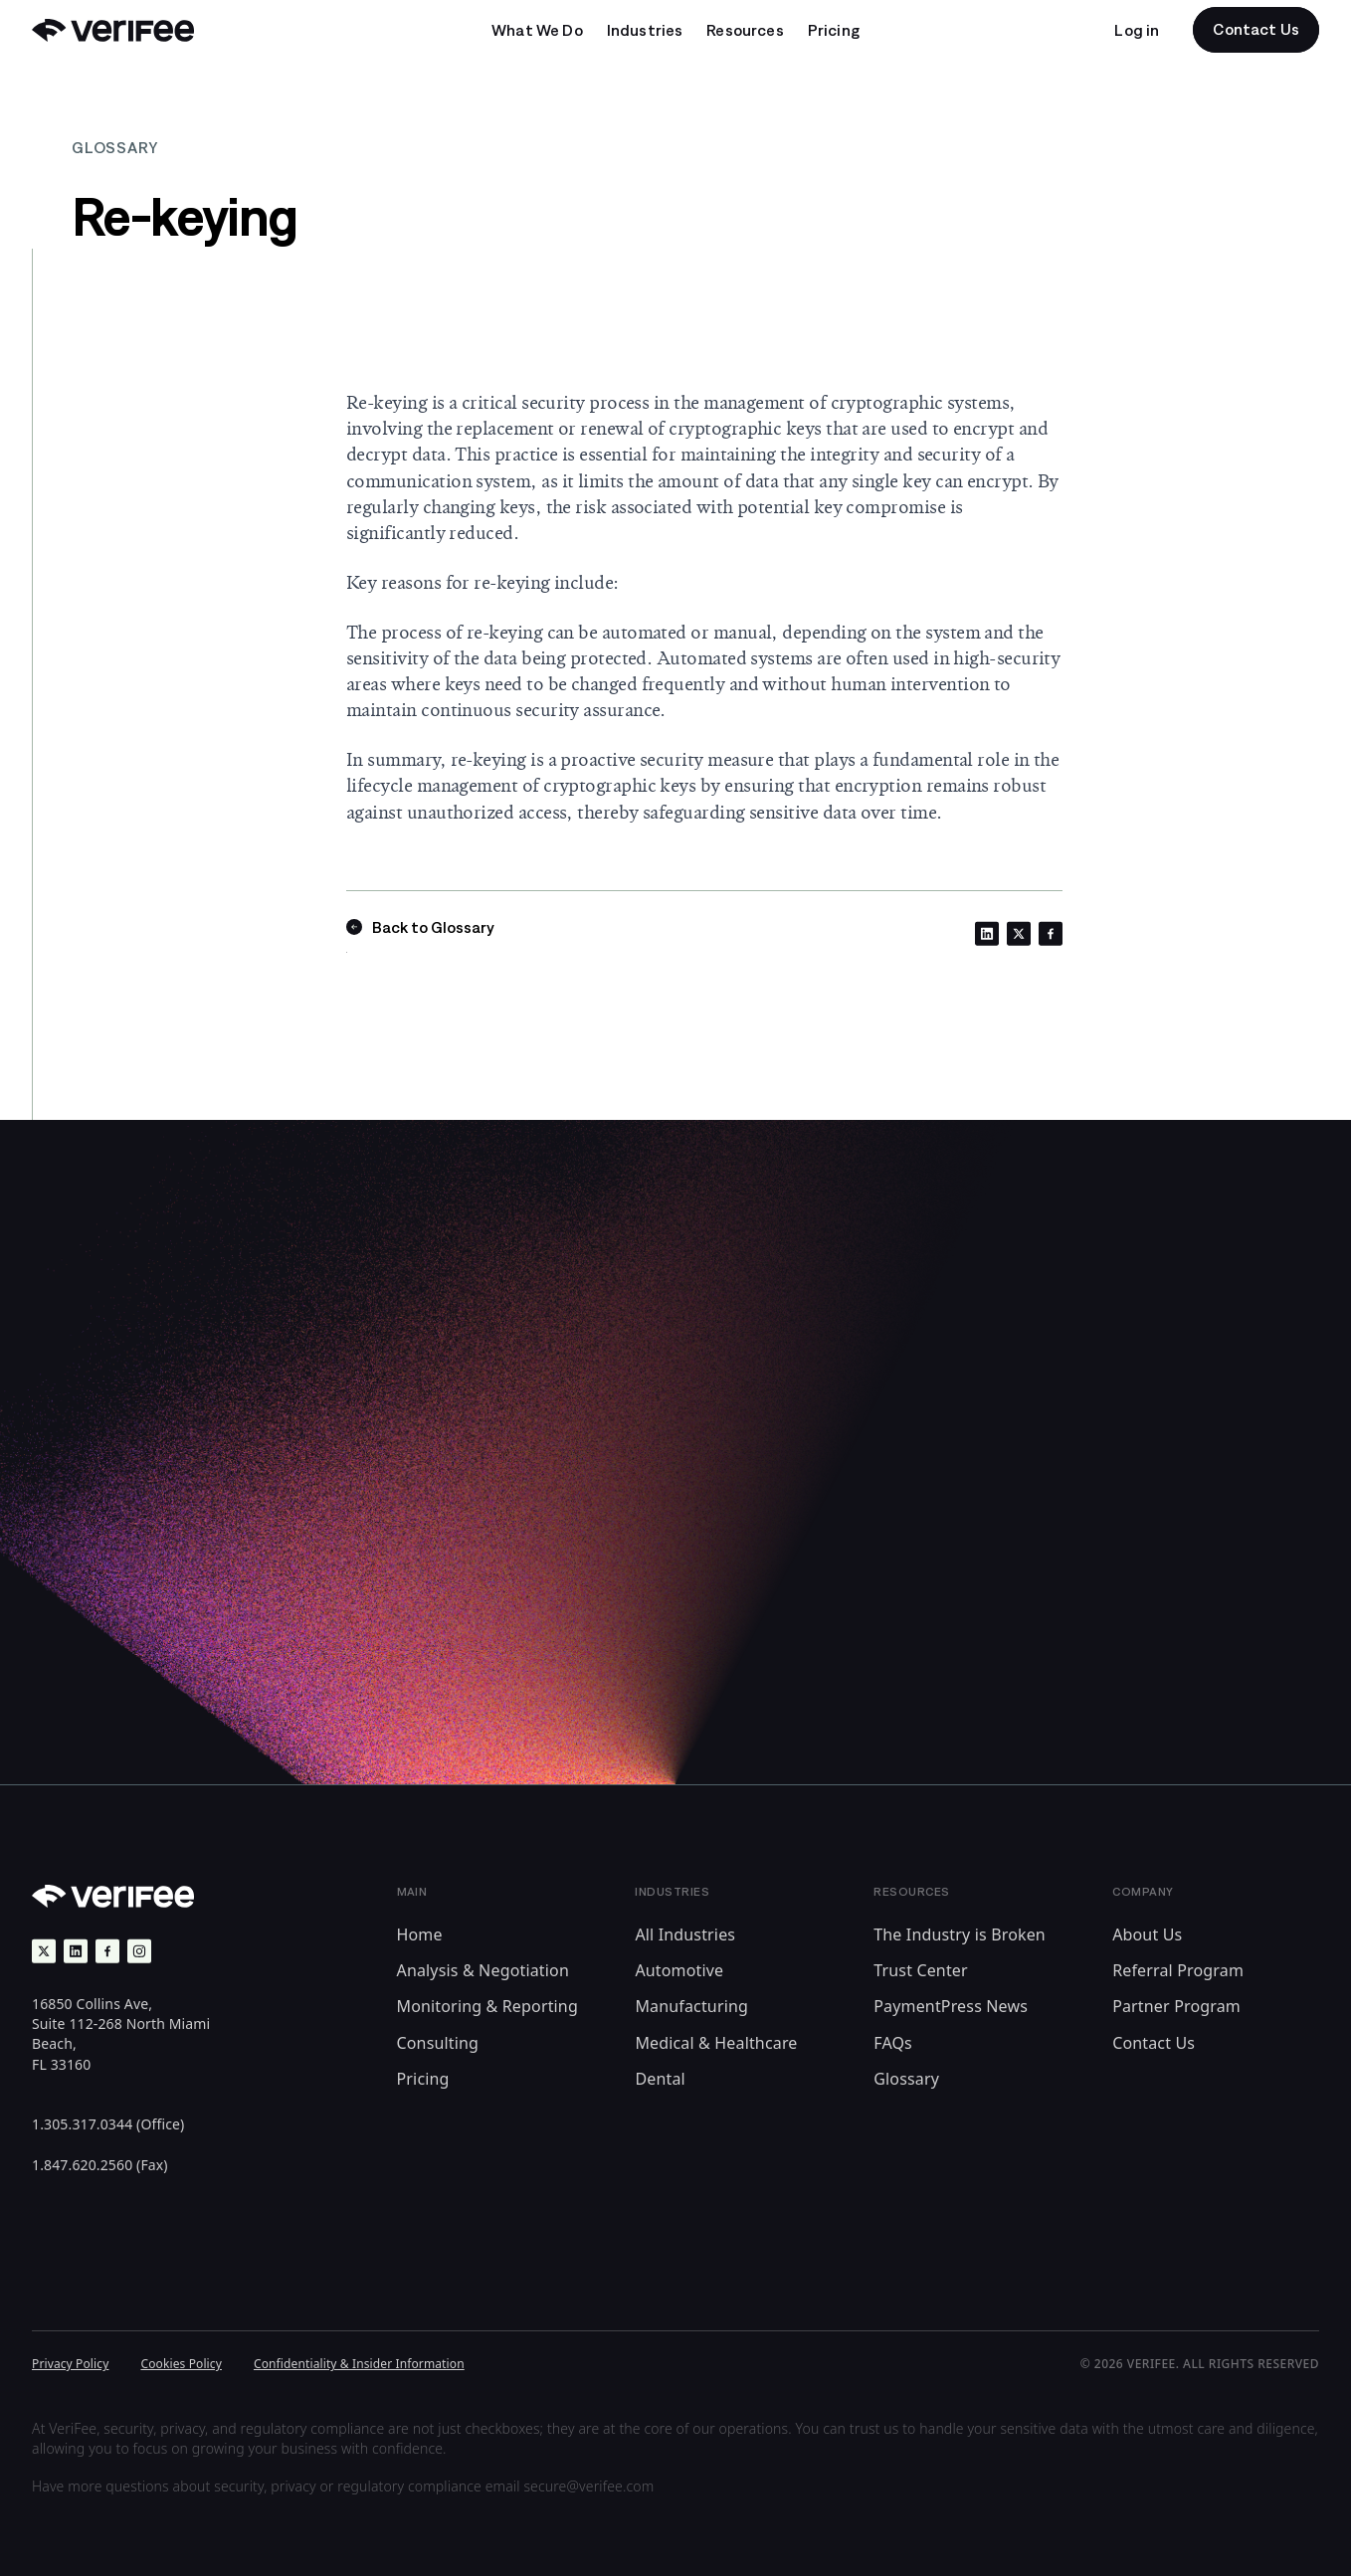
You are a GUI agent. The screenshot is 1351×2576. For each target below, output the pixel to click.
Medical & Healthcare (716, 2043)
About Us (1147, 1934)
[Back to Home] (113, 30)
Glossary (906, 2079)
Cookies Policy (181, 2363)
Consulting (438, 2043)
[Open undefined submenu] (537, 30)
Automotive (679, 1970)
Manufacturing (691, 2006)
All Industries (685, 1934)
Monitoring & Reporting (487, 2006)
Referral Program (1178, 1970)
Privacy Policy (70, 2363)
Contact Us (1153, 2043)
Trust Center (920, 1970)
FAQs (892, 2043)
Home (420, 1934)
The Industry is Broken (959, 1934)
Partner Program (1176, 2006)
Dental (659, 2079)
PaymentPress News (950, 2006)
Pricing (423, 2079)
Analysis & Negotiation (483, 1970)
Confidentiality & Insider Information (359, 2363)
